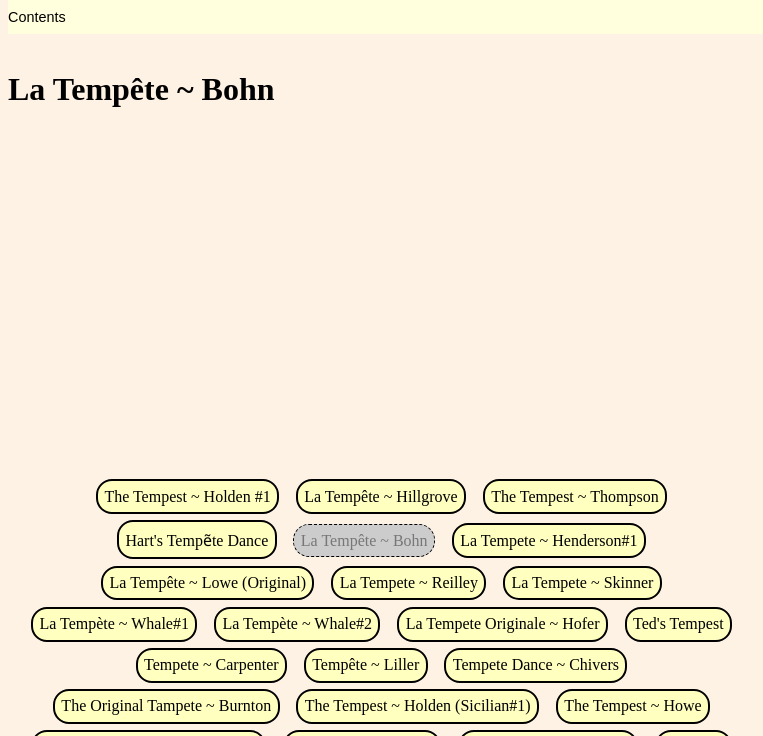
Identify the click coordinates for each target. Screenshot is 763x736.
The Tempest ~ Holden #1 (187, 496)
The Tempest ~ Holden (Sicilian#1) (418, 705)
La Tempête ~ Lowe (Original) (208, 582)
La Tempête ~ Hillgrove (380, 496)
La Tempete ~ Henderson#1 (548, 540)
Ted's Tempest (678, 623)
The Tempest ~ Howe (632, 705)
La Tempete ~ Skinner (583, 582)
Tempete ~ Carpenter (211, 664)
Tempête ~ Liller (365, 664)
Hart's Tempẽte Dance (196, 540)
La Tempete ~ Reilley (409, 582)
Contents (37, 17)
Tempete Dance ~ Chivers (536, 664)
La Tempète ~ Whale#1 (114, 623)
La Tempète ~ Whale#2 (298, 623)
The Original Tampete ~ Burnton (166, 705)
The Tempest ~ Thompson (574, 496)
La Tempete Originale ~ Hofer (503, 623)
